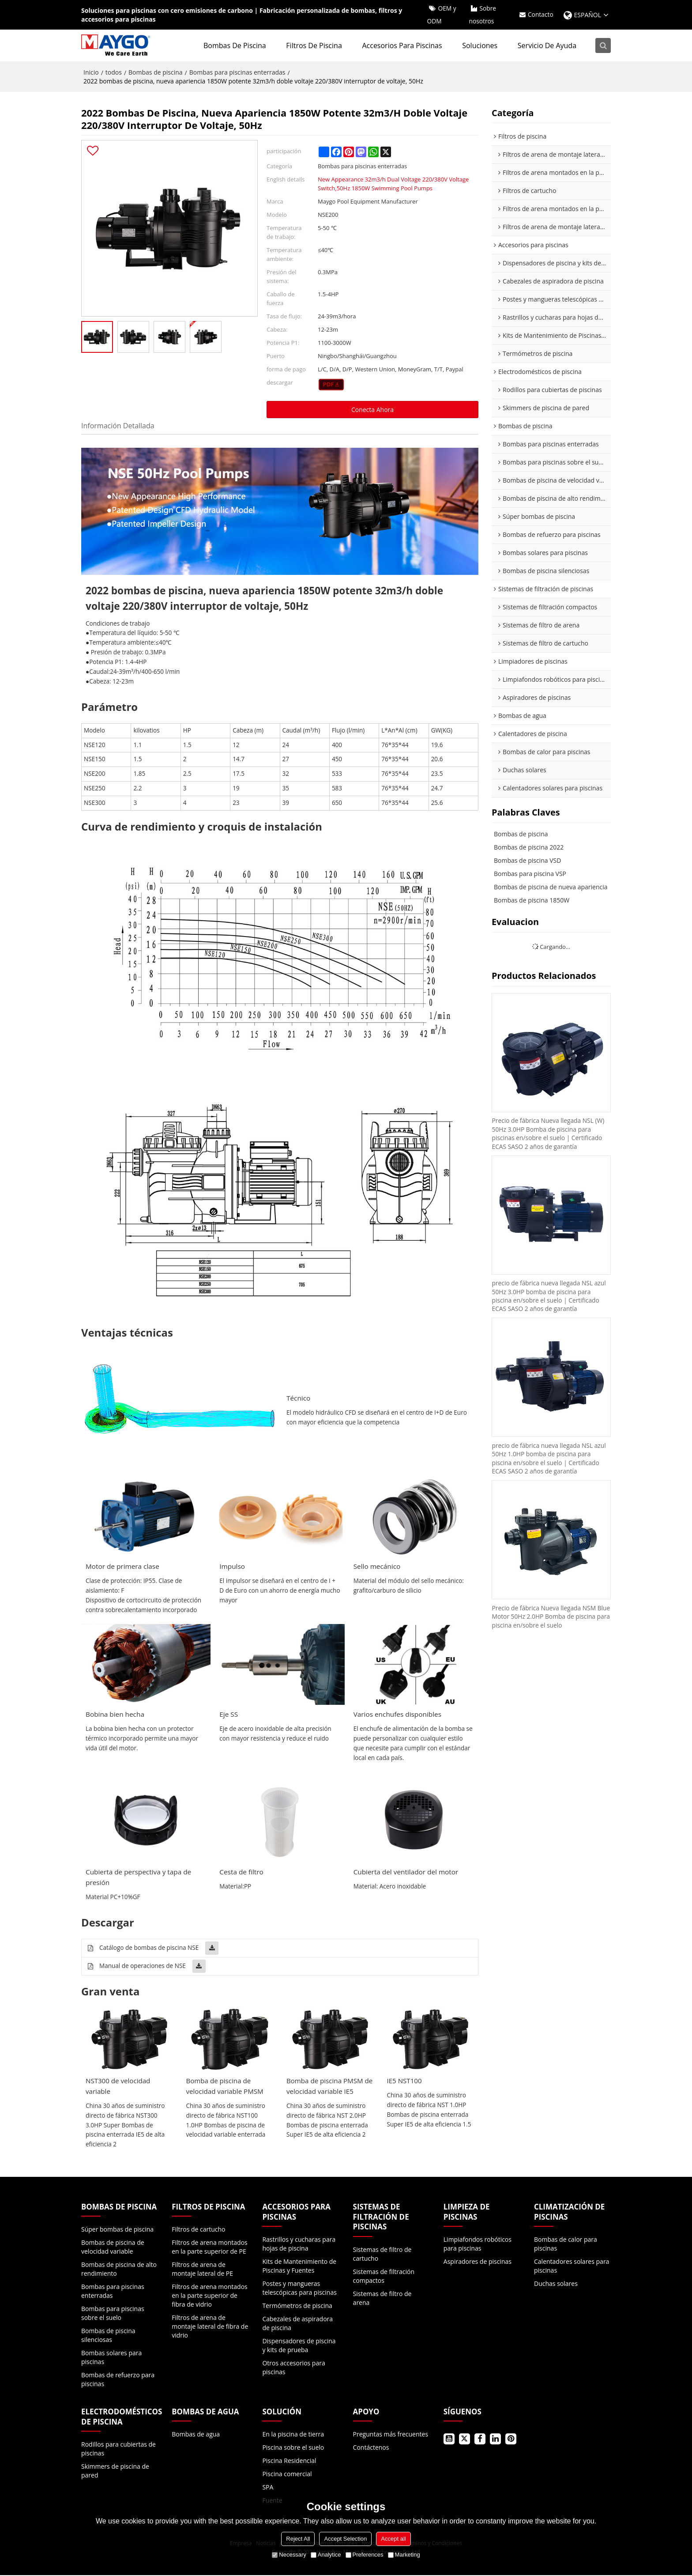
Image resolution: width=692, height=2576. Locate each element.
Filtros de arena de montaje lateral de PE (202, 2269)
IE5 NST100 (404, 2081)
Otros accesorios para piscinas (293, 2368)
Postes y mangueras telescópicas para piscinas (299, 2288)
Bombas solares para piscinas (111, 2358)
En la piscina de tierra (293, 2435)
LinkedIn (495, 2439)
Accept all (393, 2538)
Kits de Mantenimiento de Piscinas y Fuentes (299, 2266)
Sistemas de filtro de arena (382, 2299)
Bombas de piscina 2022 (529, 847)
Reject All (298, 2538)
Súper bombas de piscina (117, 2230)
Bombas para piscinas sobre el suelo (112, 2314)
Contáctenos (371, 2448)
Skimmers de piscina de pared (115, 2471)
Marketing (404, 2554)
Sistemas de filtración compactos (383, 2276)
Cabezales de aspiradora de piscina (297, 2324)
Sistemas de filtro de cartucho (382, 2254)
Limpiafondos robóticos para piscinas (477, 2244)
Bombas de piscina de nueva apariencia (551, 887)
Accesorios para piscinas (403, 46)
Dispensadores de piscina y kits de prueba (298, 2346)
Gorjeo (464, 2439)
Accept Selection (345, 2538)
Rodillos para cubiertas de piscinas (118, 2449)
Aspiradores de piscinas (477, 2262)
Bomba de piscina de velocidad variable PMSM (225, 2086)
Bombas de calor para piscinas (565, 2244)
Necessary (289, 2554)
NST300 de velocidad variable (118, 2086)
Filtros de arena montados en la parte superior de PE (210, 2247)
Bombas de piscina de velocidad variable (112, 2247)
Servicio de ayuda (548, 46)
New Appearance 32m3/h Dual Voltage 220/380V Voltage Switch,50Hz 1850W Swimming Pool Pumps (393, 184)
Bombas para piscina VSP (530, 874)
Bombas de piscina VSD (527, 861)
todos (113, 72)
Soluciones (481, 46)
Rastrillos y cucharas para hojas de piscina (298, 2244)
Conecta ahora (372, 410)
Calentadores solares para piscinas (571, 2266)
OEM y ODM (440, 15)
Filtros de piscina (315, 46)
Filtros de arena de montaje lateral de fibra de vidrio (210, 2327)
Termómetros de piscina (297, 2306)
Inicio (91, 72)
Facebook (479, 2439)
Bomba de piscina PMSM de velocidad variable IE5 (325, 2086)
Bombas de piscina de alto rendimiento (119, 2269)
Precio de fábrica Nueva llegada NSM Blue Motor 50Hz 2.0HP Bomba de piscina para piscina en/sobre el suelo (545, 1620)
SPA (267, 2488)
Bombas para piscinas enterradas (237, 72)
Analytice (326, 2554)
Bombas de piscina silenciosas (108, 2336)
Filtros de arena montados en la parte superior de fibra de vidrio (210, 2296)
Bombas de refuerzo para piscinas (117, 2380)
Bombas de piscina (235, 46)
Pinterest (510, 2439)
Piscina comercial (287, 2474)
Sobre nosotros (482, 15)
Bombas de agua (196, 2435)
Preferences (365, 2554)
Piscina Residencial (289, 2461)
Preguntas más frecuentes (390, 2435)
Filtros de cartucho (198, 2230)
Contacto (540, 15)
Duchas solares (556, 2284)
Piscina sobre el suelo (293, 2448)
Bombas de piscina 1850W (531, 900)
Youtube (449, 2439)
